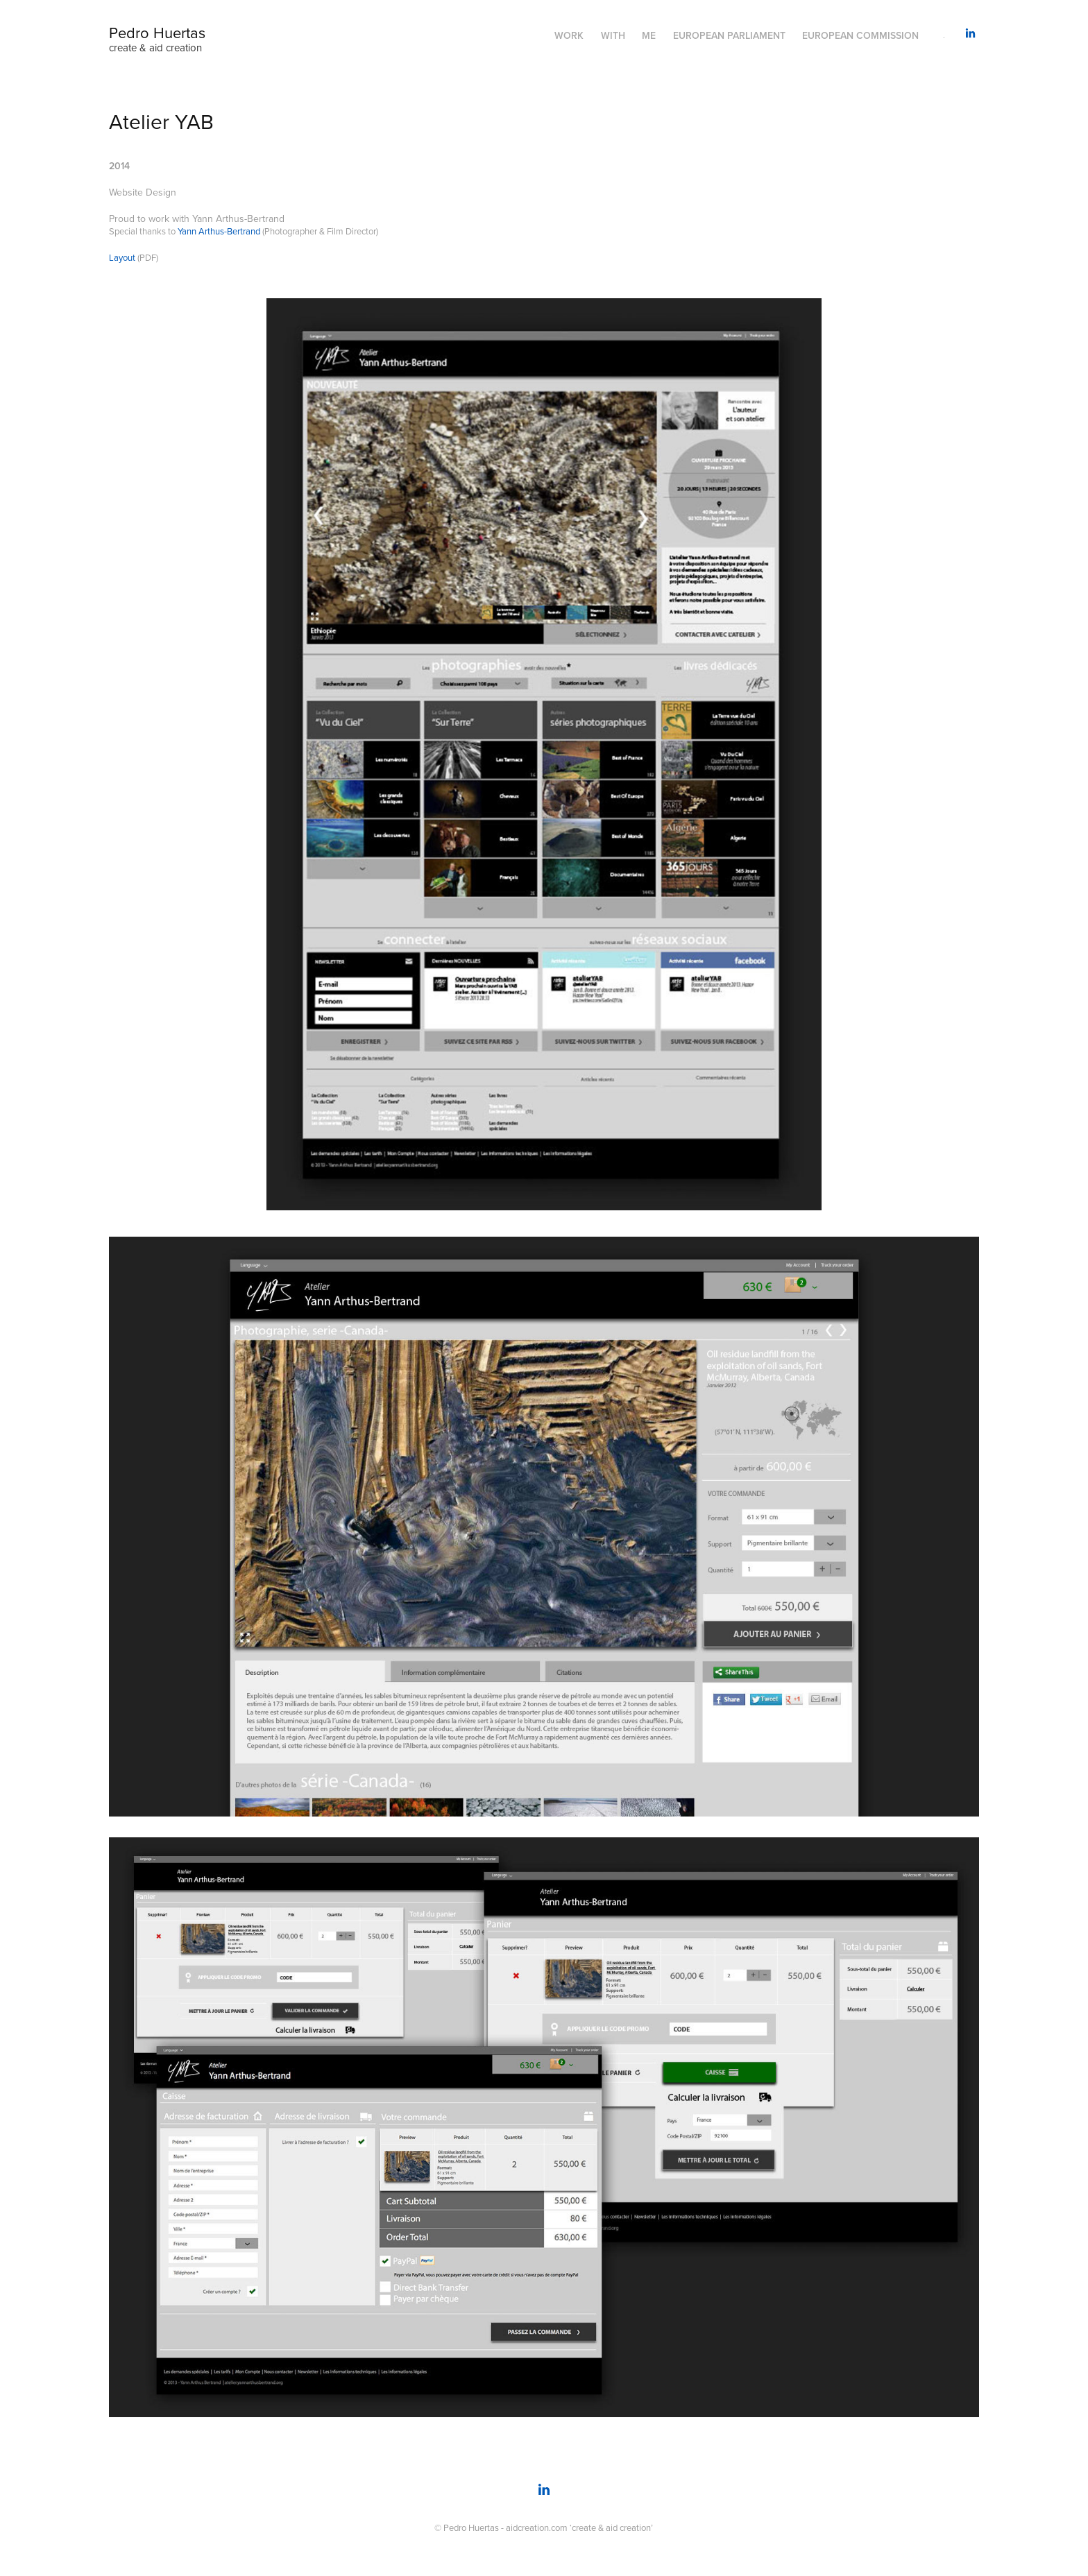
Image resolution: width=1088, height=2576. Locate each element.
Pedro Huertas (157, 32)
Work (569, 35)
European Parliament (729, 35)
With (613, 35)
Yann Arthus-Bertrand (219, 231)
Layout (122, 257)
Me (649, 35)
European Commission (860, 35)
